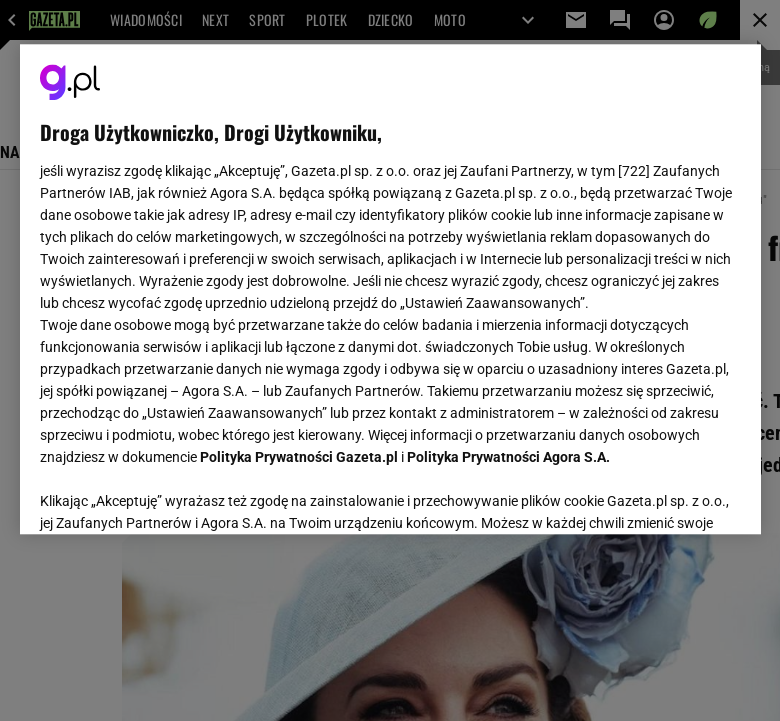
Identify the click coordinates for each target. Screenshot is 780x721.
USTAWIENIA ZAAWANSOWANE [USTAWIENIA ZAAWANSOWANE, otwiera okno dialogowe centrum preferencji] (170, 494)
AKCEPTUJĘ (672, 495)
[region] (390, 289)
